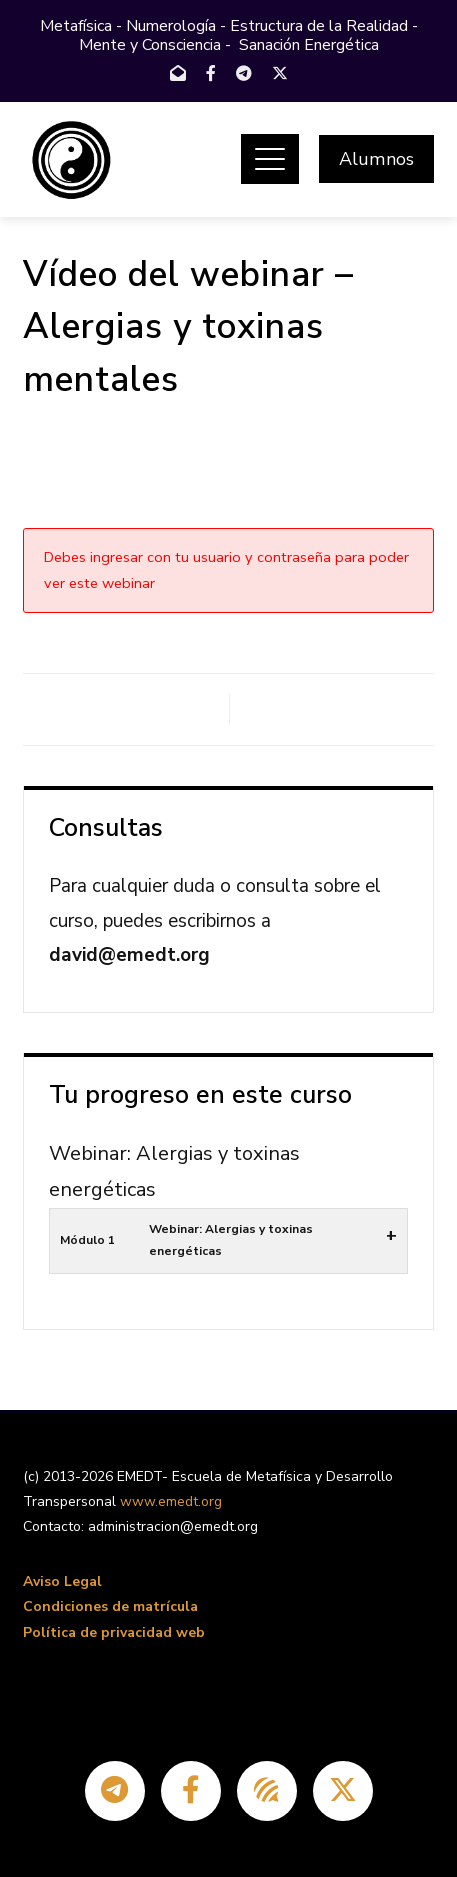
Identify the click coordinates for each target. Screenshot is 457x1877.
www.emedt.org (171, 1501)
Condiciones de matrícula (110, 1606)
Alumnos (376, 159)
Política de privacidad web (114, 1632)
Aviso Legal (62, 1581)
